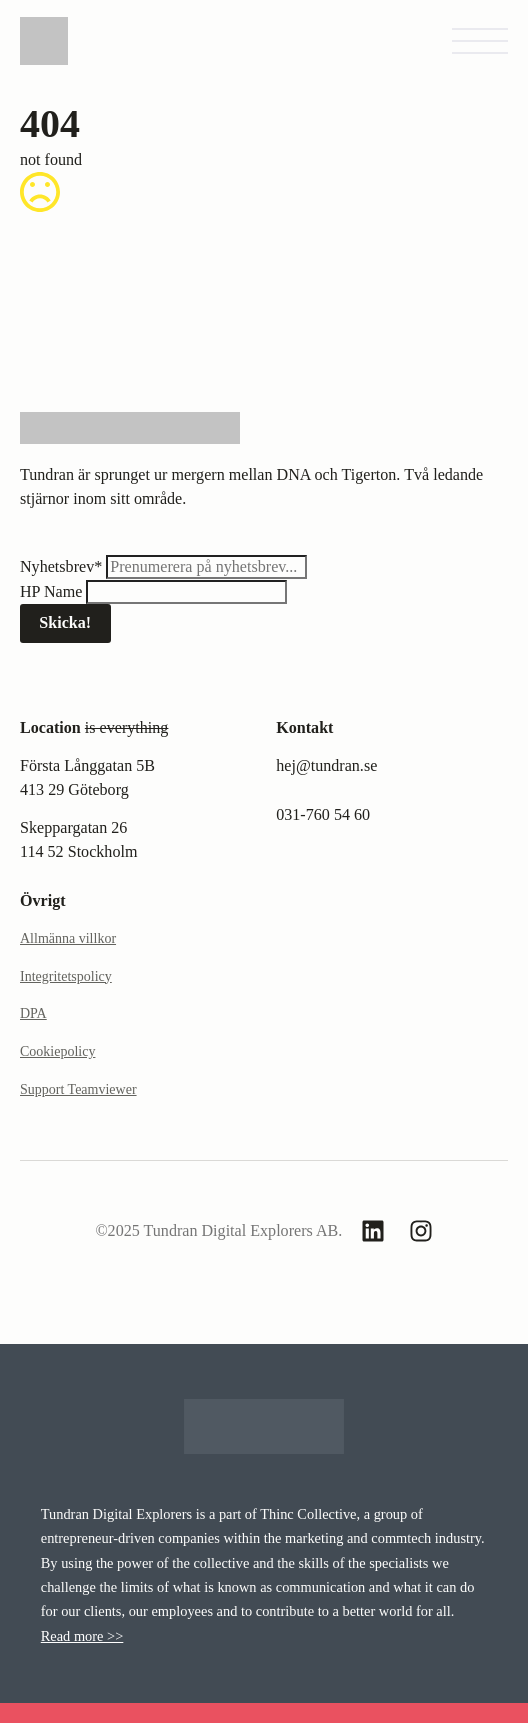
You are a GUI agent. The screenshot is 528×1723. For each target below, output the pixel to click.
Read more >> (82, 1636)
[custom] (373, 1231)
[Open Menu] (480, 41)
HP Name (53, 591)
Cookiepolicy (57, 1051)
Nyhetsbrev (63, 566)
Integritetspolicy (66, 976)
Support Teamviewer (78, 1089)
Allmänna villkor (68, 938)
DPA (33, 1013)
